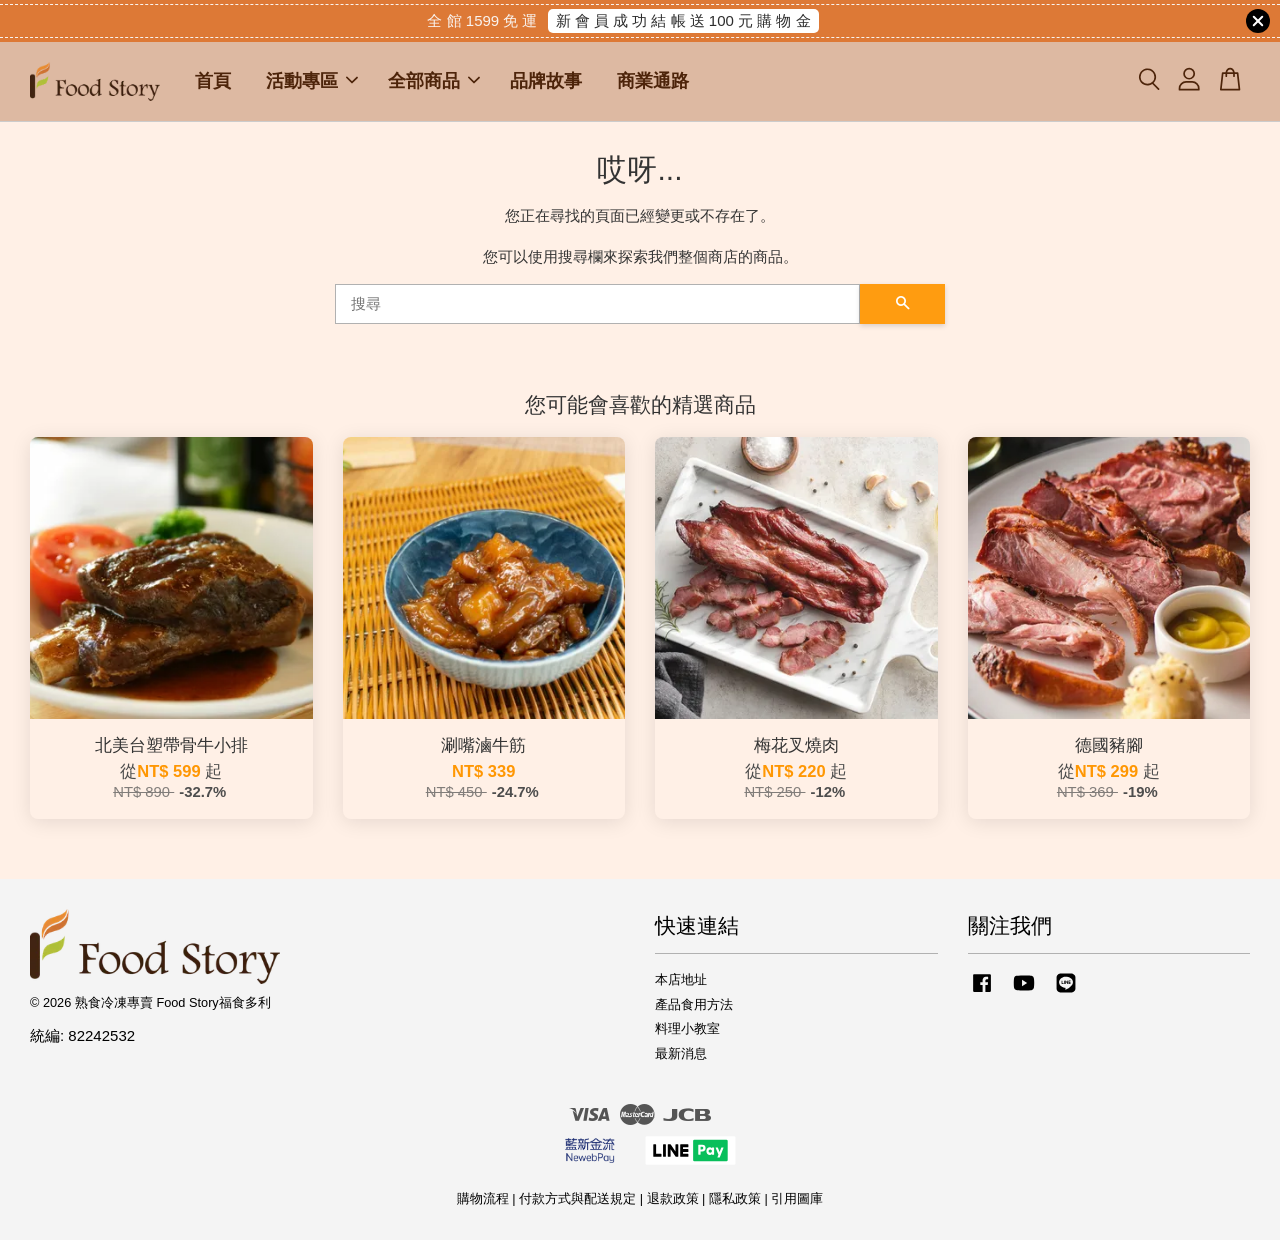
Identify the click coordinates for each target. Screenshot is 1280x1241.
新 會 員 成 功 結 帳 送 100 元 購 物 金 (683, 20)
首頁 (213, 82)
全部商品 (434, 82)
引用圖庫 (797, 1199)
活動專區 (312, 82)
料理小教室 (687, 1029)
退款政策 (673, 1199)
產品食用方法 (694, 1004)
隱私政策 (735, 1199)
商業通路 (653, 82)
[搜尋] (597, 305)
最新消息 (681, 1054)
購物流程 (483, 1199)
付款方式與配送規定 (577, 1199)
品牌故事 (546, 82)
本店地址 (681, 979)
